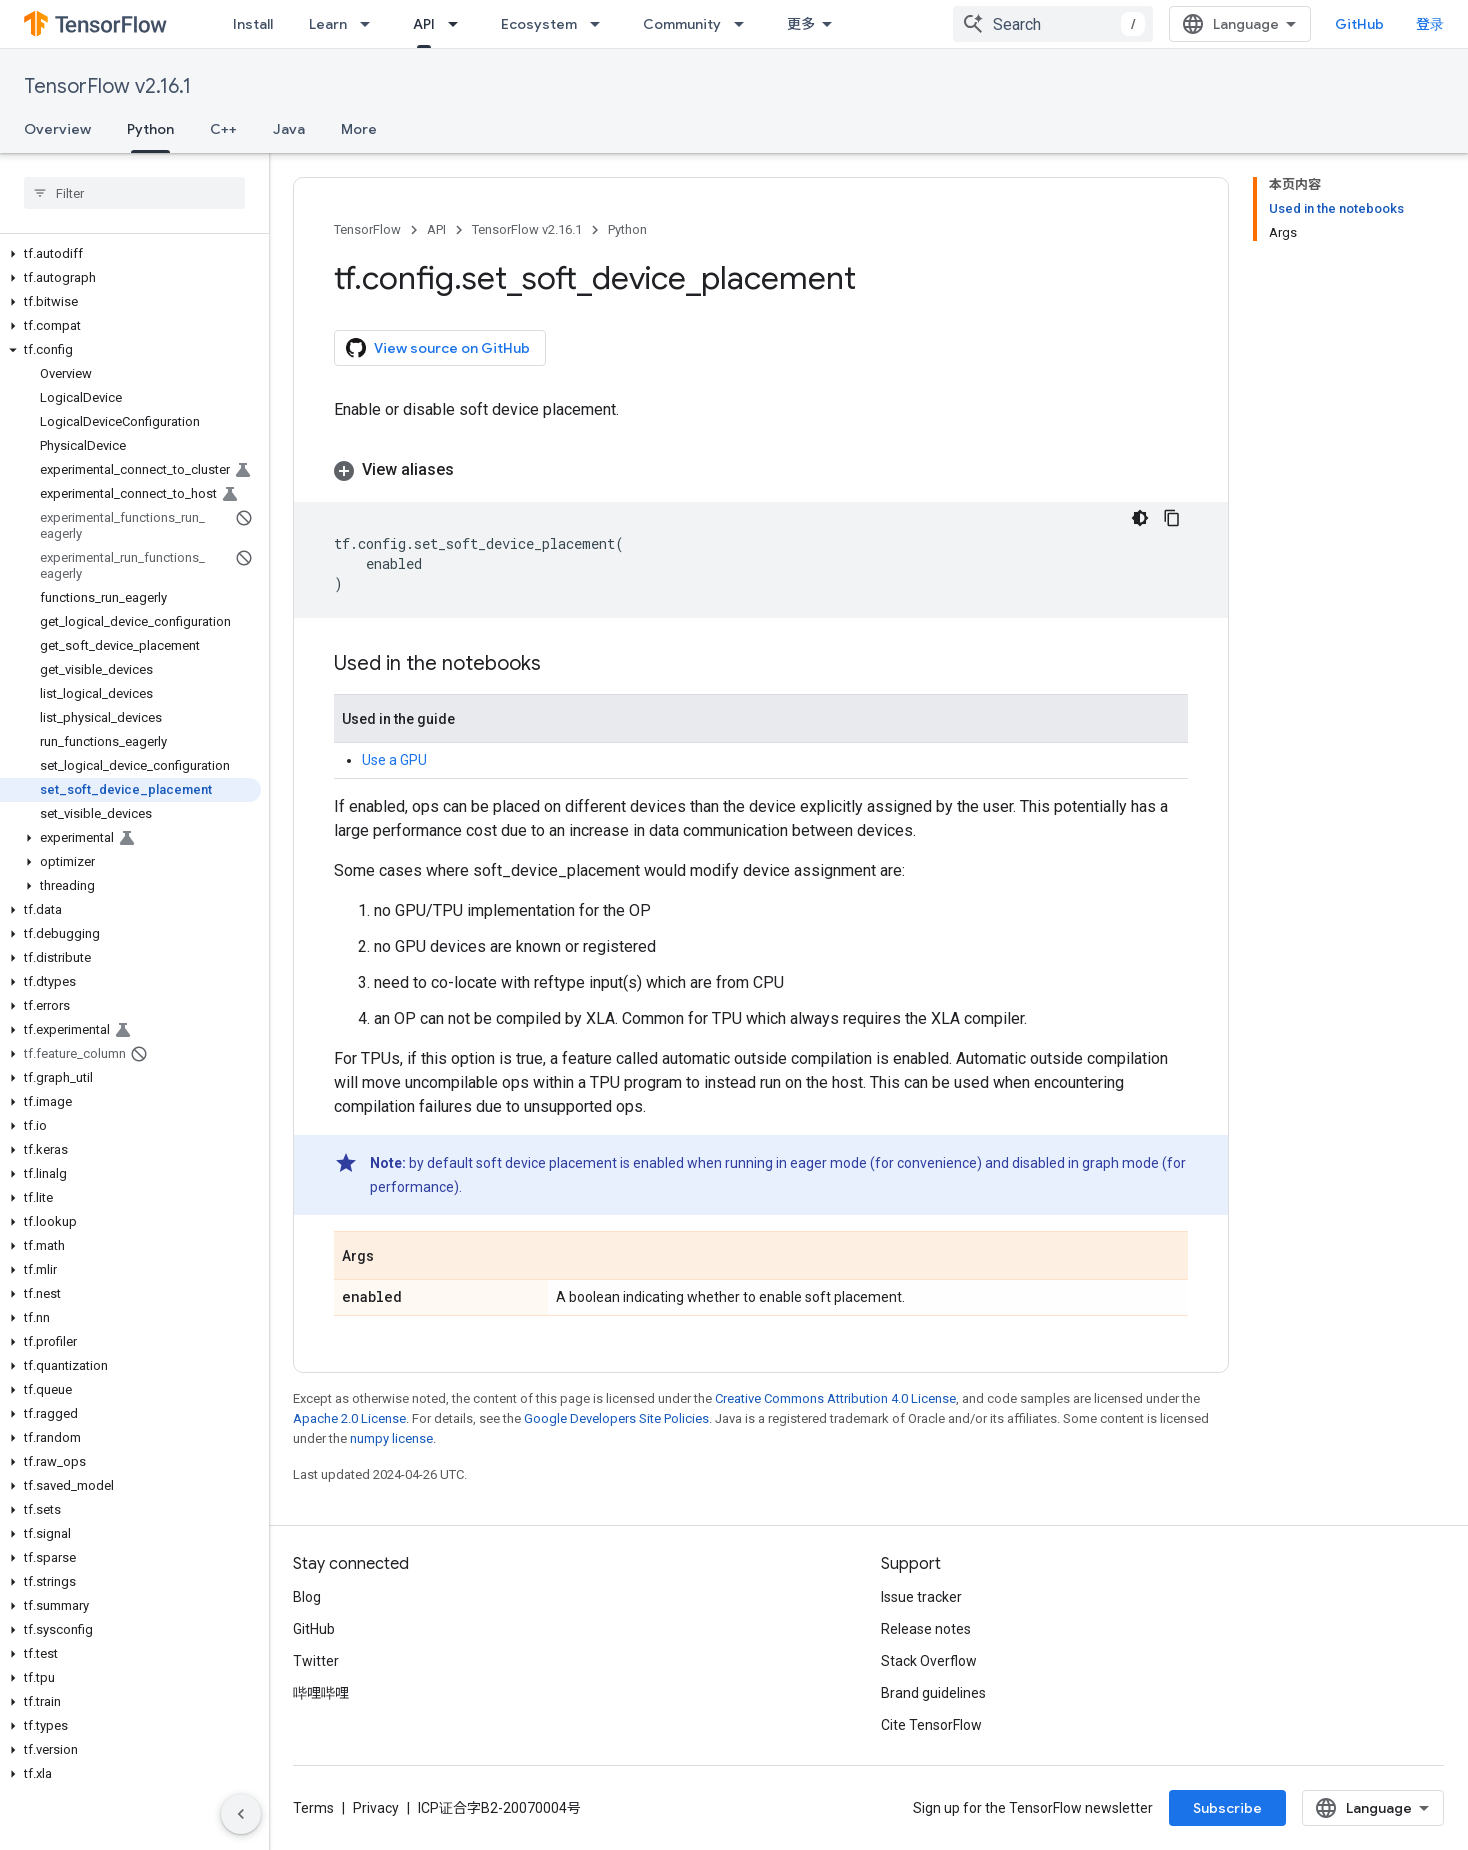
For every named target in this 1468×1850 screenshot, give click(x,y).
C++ (223, 129)
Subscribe (1227, 1808)
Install (253, 24)
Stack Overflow (929, 1661)
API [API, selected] (424, 24)
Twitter (316, 1661)
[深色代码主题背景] (1140, 518)
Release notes (926, 1629)
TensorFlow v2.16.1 (107, 86)
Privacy (376, 1808)
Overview (57, 129)
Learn (328, 24)
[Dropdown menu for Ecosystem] (601, 24)
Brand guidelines (933, 1693)
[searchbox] (134, 193)
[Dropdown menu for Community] (745, 24)
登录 (1430, 24)
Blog (307, 1597)
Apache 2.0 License (349, 1418)
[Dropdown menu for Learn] (371, 24)
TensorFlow (367, 229)
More (359, 129)
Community (682, 24)
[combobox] (1053, 24)
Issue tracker (921, 1597)
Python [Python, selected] (150, 129)
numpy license (391, 1438)
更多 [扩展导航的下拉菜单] (801, 24)
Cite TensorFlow (931, 1725)
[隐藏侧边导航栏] (241, 1814)
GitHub (1359, 24)
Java (289, 129)
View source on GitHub (438, 348)
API (436, 229)
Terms (313, 1808)
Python (627, 229)
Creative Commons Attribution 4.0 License (835, 1398)
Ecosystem (539, 24)
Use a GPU (394, 760)
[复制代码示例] (1172, 518)
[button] (130, 254)
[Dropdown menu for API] (459, 24)
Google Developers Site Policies (616, 1418)
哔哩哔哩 (321, 1693)
